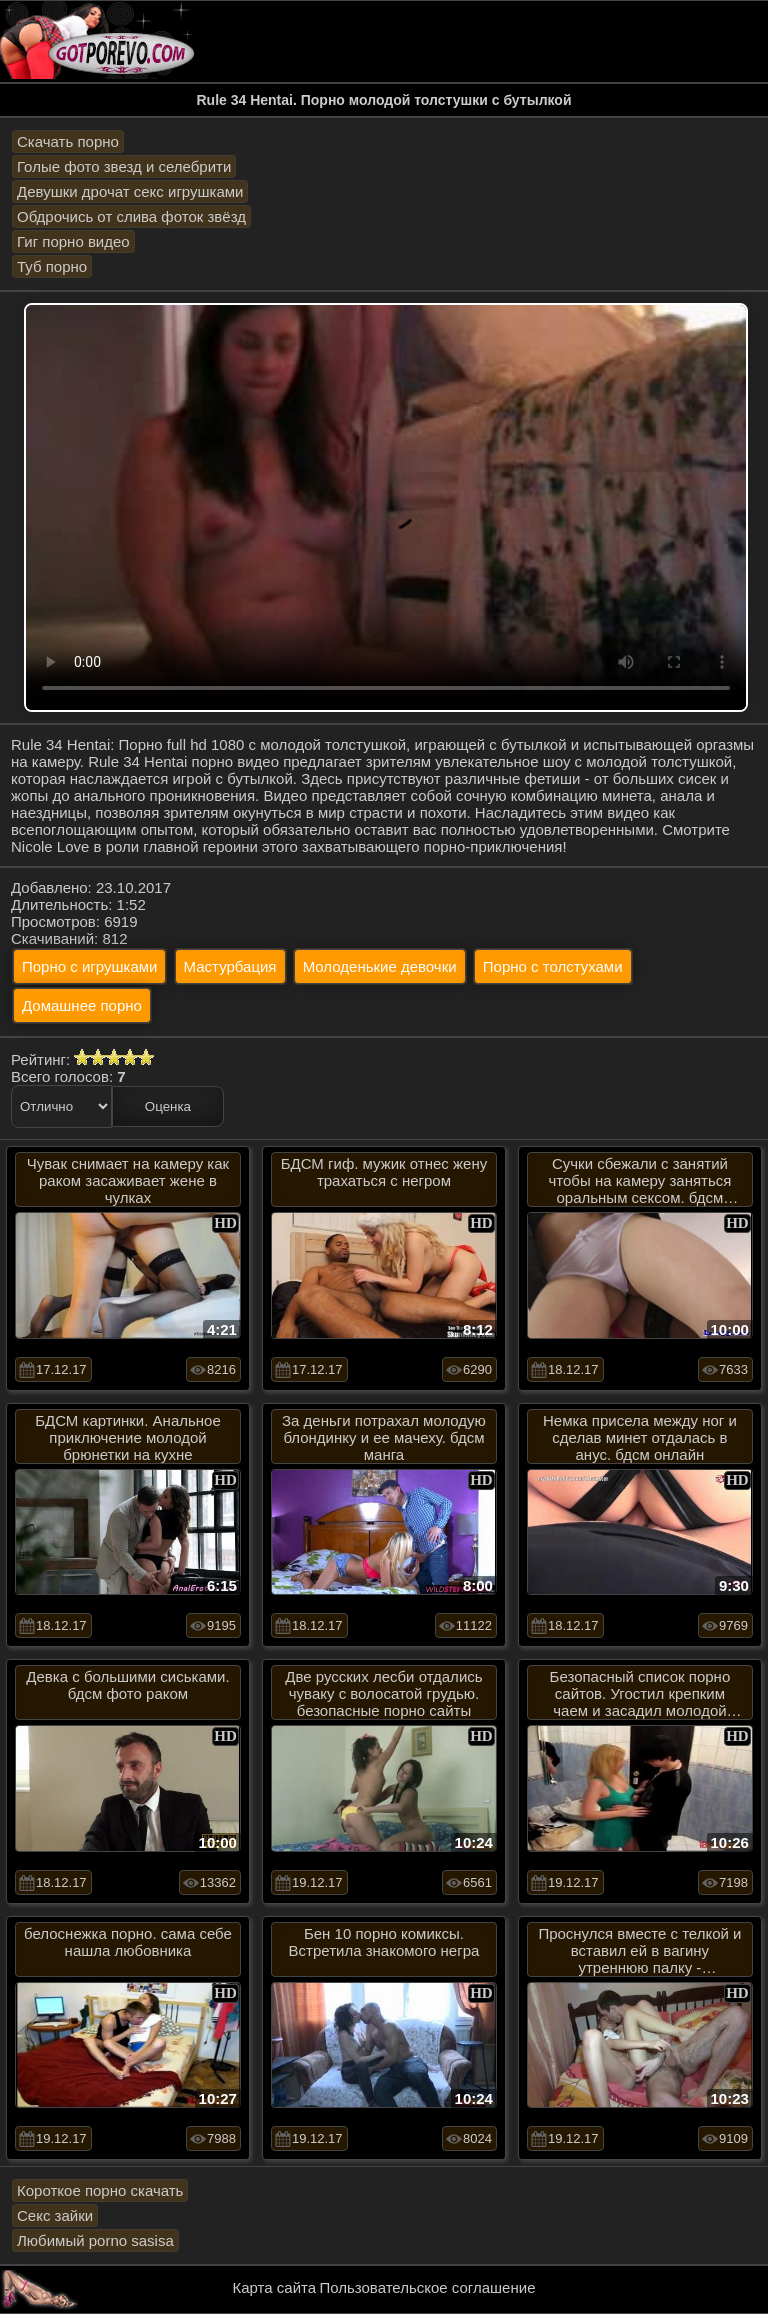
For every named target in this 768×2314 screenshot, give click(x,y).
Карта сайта (275, 2287)
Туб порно (52, 266)
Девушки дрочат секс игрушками (130, 191)
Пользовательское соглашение (427, 2287)
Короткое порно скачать (100, 2190)
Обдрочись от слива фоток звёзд (131, 216)
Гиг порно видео (73, 241)
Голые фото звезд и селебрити (124, 166)
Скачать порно (68, 141)
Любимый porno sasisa (95, 2240)
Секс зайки (55, 2215)
